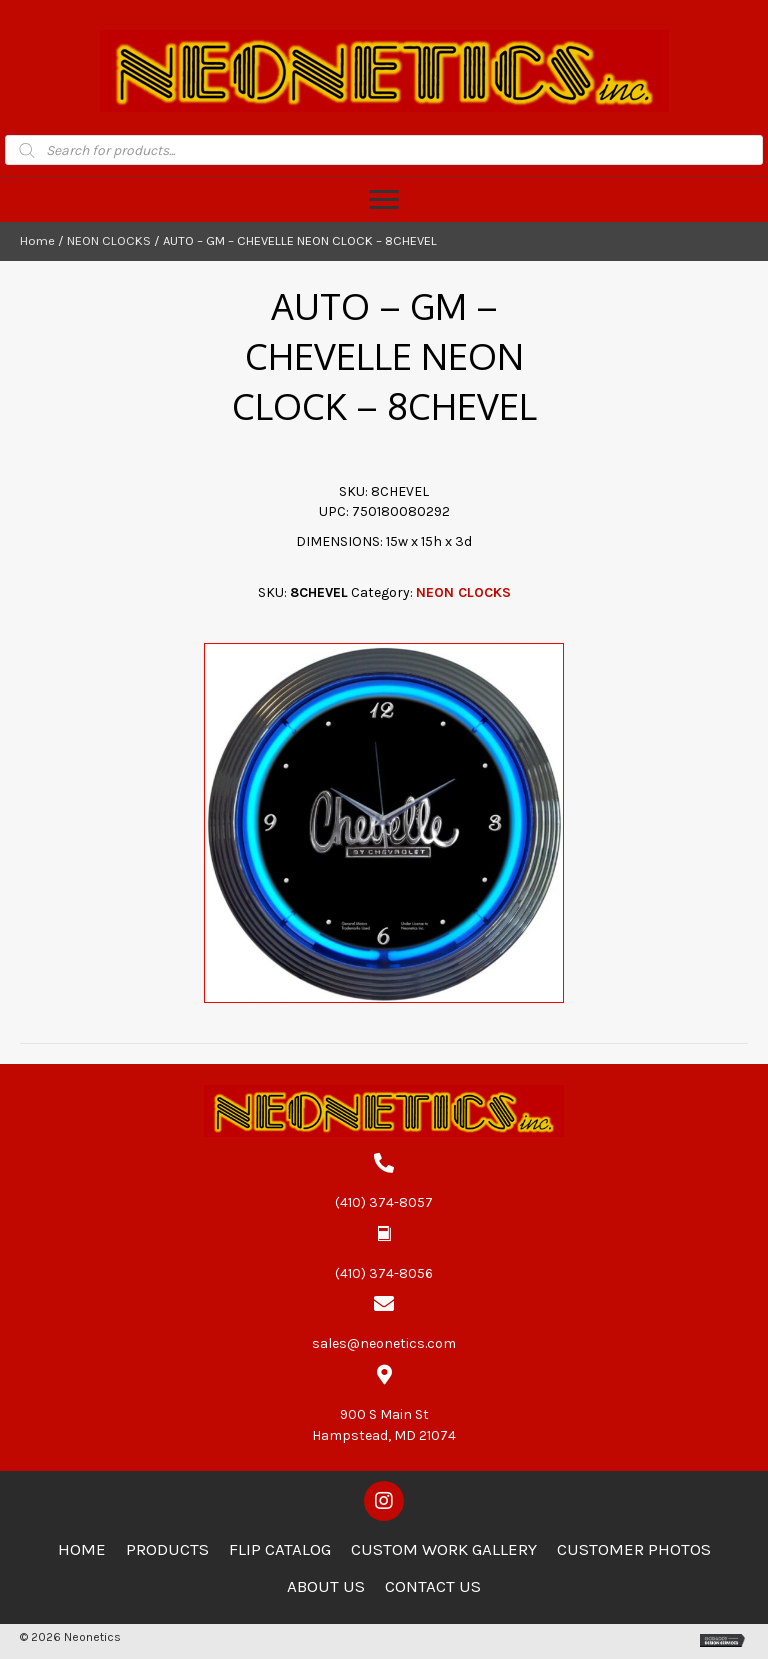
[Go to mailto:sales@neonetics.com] (384, 1324)
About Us (326, 1586)
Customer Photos (634, 1549)
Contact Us (433, 1586)
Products (167, 1549)
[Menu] (384, 200)
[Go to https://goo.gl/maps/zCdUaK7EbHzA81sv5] (384, 1405)
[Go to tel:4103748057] (384, 1182)
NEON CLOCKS (109, 240)
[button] (384, 1501)
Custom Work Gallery (444, 1549)
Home (37, 240)
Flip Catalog (280, 1549)
